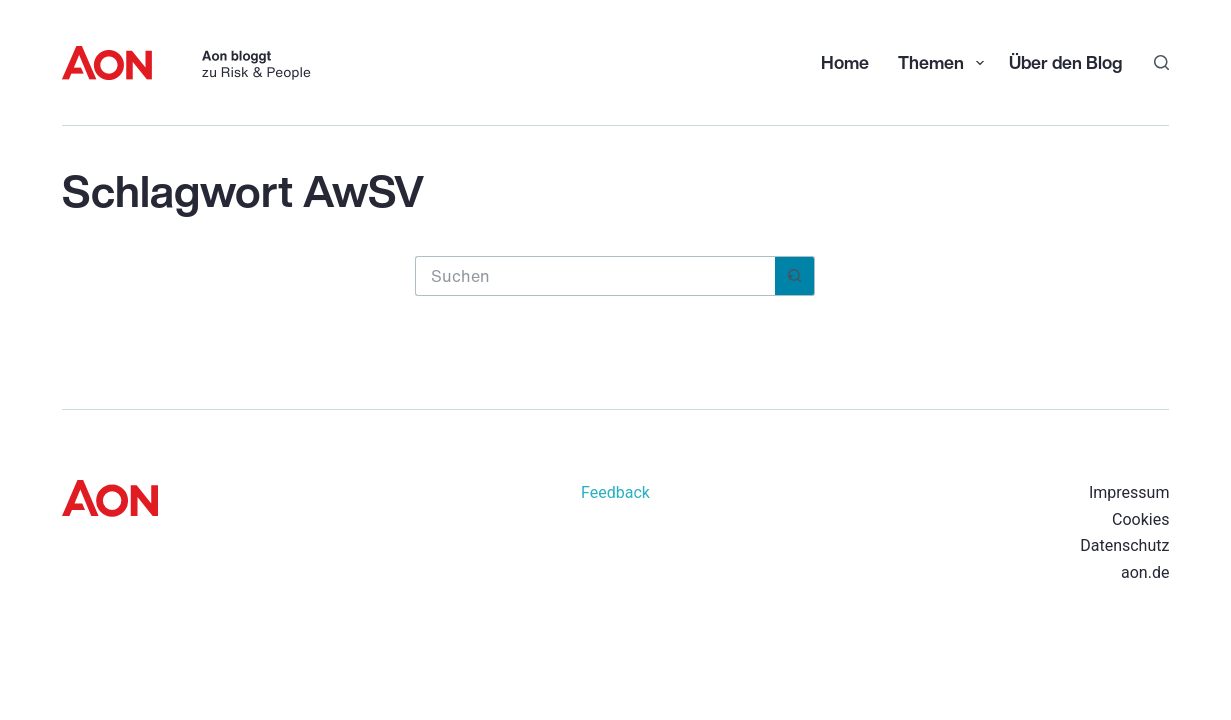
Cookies (1140, 519)
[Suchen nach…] (595, 276)
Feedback (615, 492)
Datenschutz (1124, 545)
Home (845, 62)
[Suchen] (1161, 62)
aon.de (1145, 572)
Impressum (1129, 492)
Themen (943, 62)
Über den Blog (1065, 62)
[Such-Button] (795, 276)
